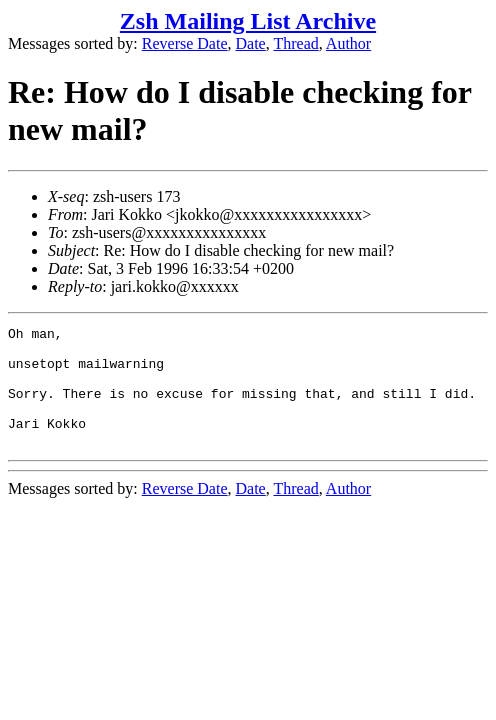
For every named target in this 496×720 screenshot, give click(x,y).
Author (348, 43)
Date (251, 43)
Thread (295, 43)
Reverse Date (185, 43)
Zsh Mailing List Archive (248, 21)
